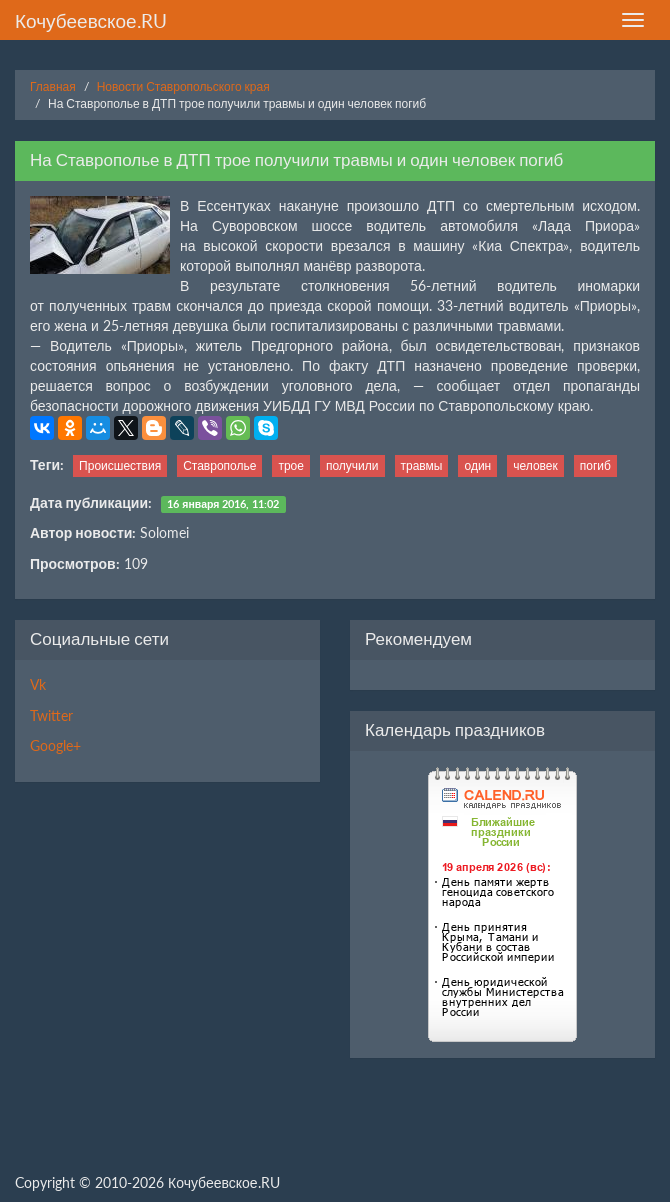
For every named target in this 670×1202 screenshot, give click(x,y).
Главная (53, 86)
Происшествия (120, 465)
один (477, 465)
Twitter (51, 715)
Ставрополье (219, 465)
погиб (595, 465)
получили (352, 465)
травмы (422, 465)
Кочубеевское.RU (91, 20)
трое (291, 465)
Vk (38, 684)
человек (535, 465)
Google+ (55, 745)
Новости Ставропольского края (183, 86)
